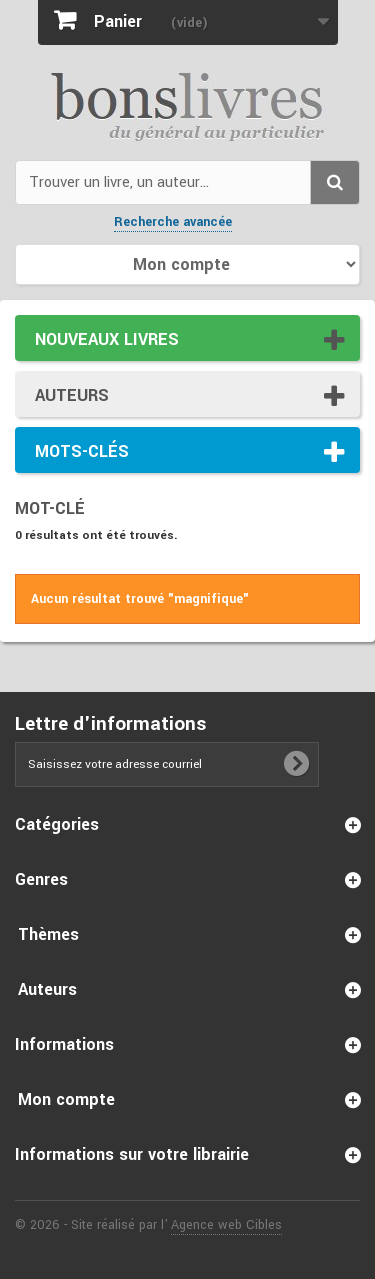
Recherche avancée (173, 222)
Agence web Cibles (226, 1225)
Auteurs (72, 395)
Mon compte (66, 1099)
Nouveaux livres (107, 339)
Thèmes (48, 934)
